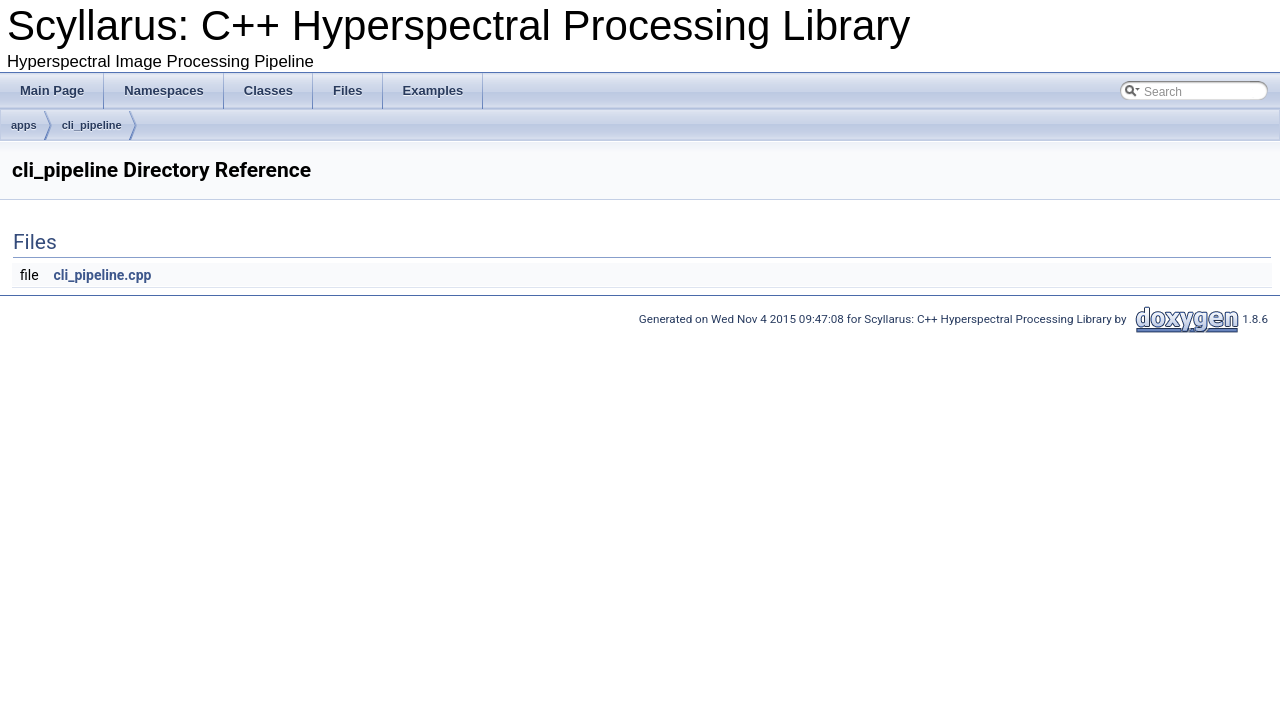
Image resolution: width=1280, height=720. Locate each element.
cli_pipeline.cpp (103, 275)
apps (24, 125)
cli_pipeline (92, 125)
